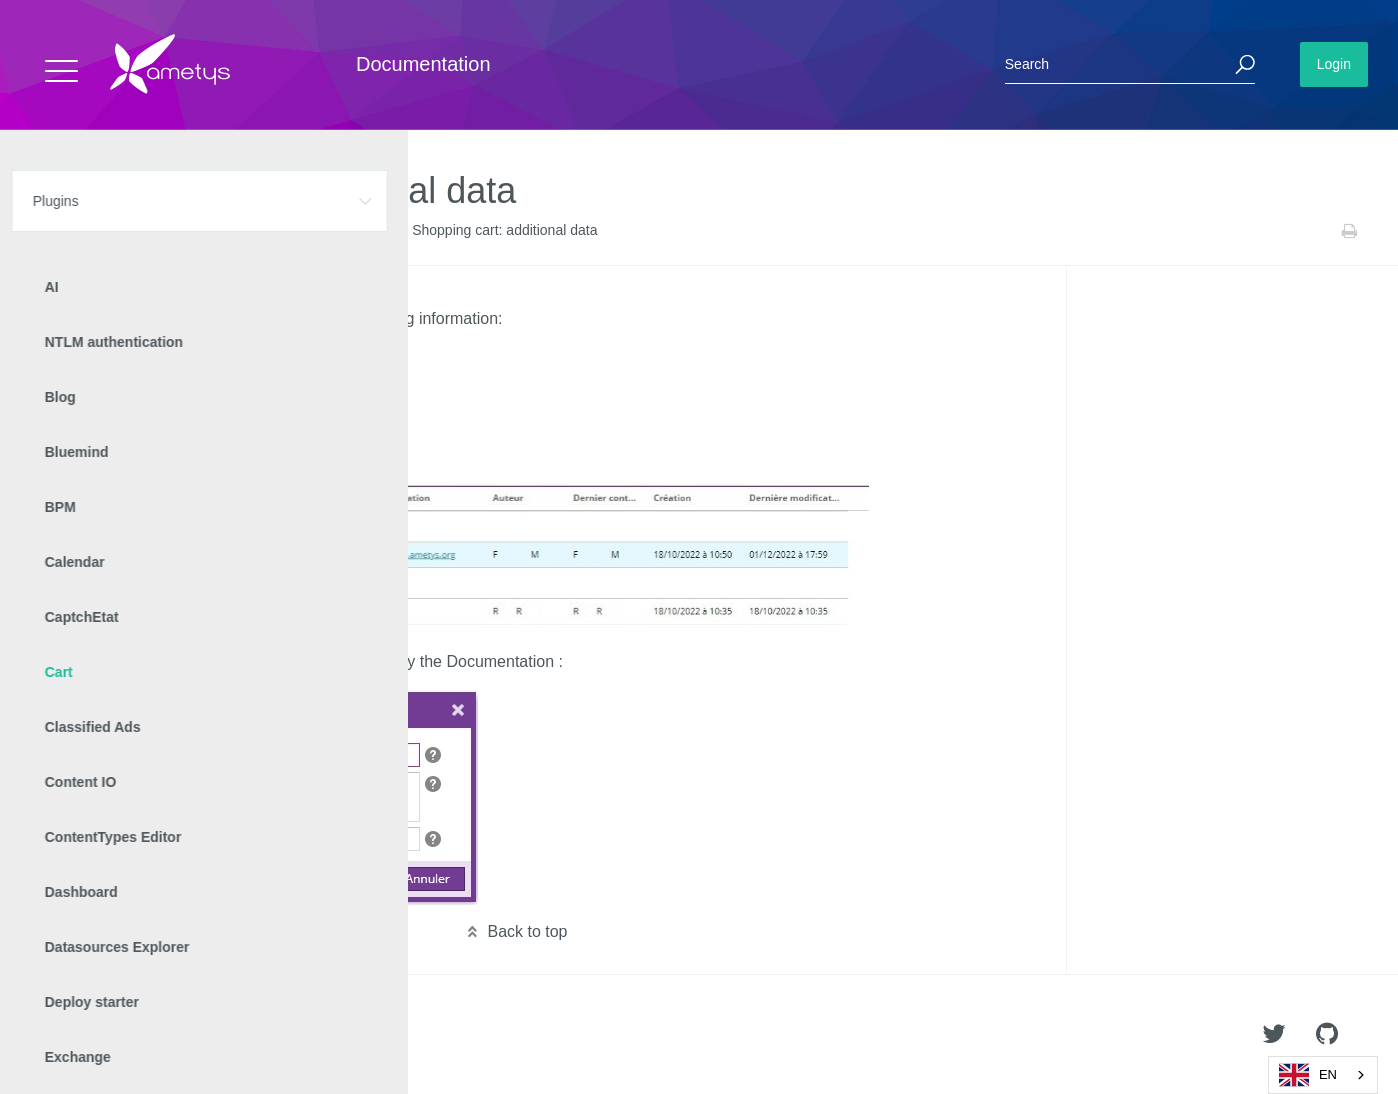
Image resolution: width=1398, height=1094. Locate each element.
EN (1308, 1075)
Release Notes (295, 231)
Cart (160, 231)
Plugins (110, 231)
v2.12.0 (373, 231)
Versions (214, 231)
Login (1334, 64)
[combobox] (1323, 1075)
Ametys (132, 1035)
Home (56, 231)
